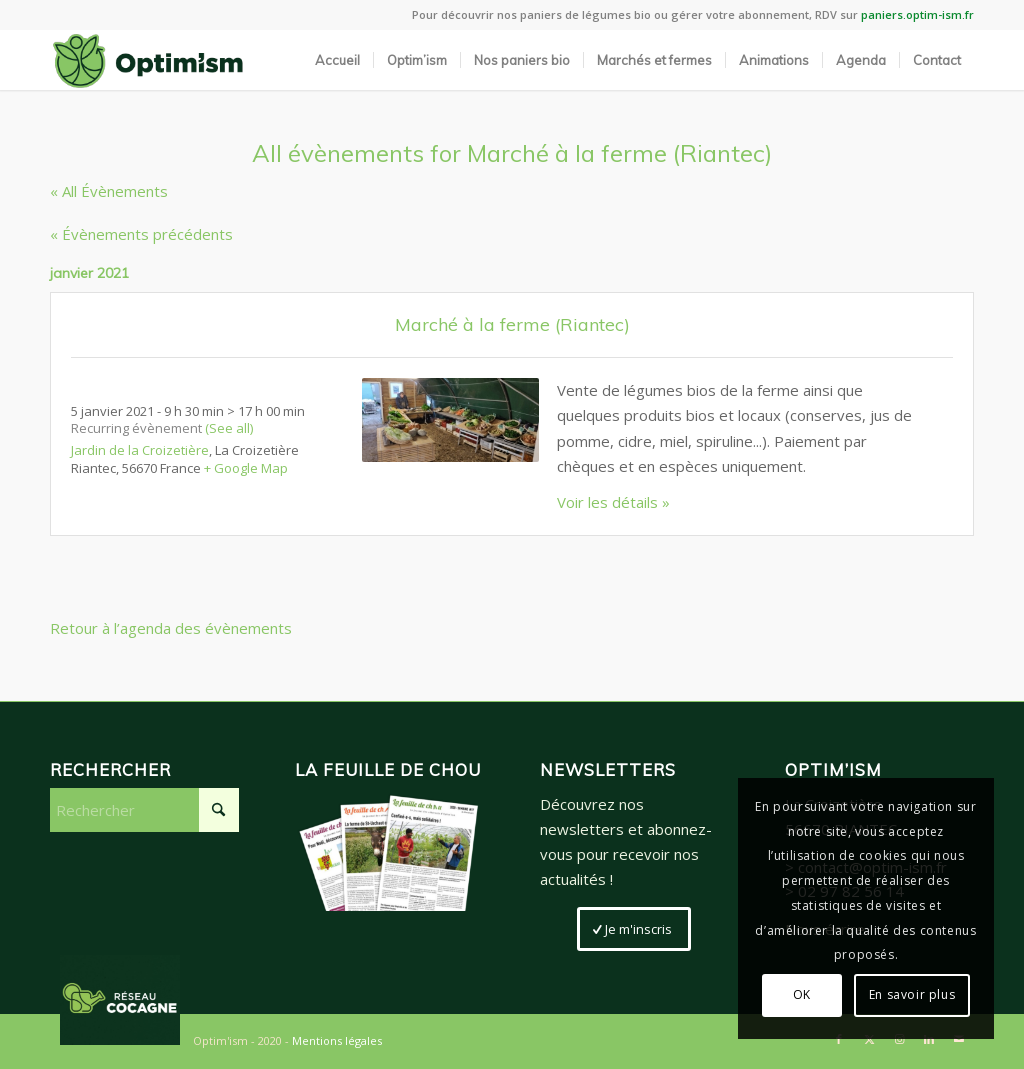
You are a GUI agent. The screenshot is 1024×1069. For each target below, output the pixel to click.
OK (802, 994)
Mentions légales (337, 1040)
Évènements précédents (141, 234)
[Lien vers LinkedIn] (929, 1039)
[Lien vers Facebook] (839, 1039)
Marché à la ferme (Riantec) (512, 324)
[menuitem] (337, 60)
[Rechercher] (144, 810)
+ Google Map (246, 468)
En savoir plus (912, 994)
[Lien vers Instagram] (899, 1039)
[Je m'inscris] (634, 929)
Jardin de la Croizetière (140, 450)
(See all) (229, 428)
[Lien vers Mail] (959, 1039)
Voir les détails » (613, 502)
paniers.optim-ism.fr (917, 14)
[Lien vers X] (869, 1039)
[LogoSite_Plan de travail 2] (148, 60)
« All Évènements (109, 191)
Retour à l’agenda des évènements (171, 628)
